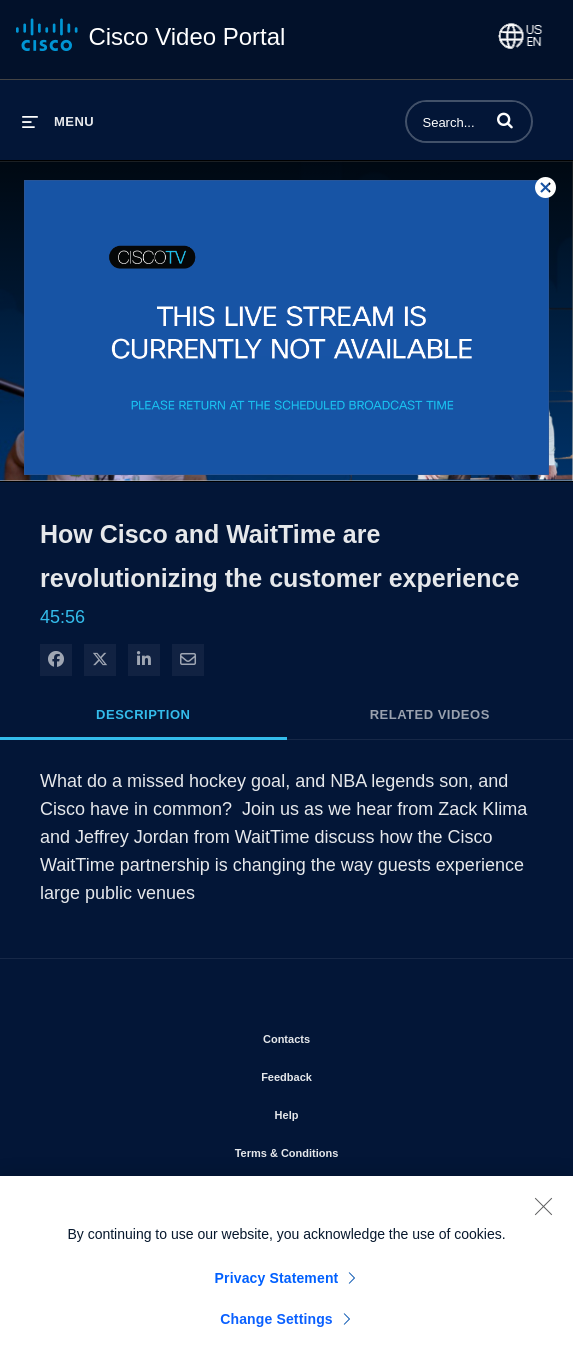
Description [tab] (143, 714)
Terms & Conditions (344, 1149)
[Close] (543, 1208)
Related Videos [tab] (430, 714)
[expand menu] (58, 121)
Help (344, 1111)
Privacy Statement (277, 1280)
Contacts (343, 1035)
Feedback (343, 1073)
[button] (505, 120)
